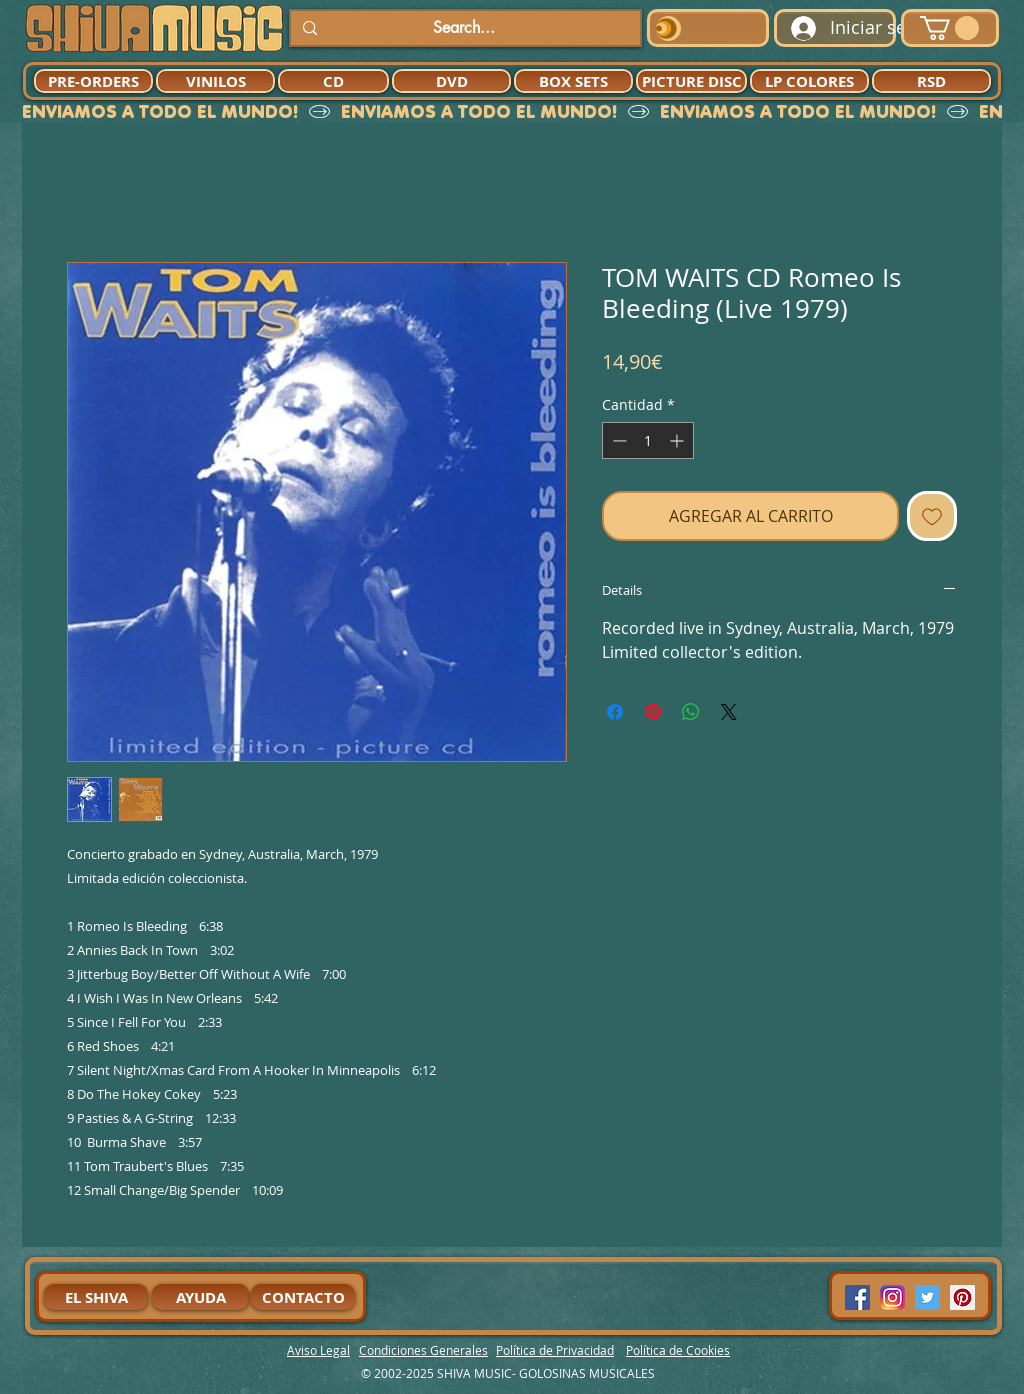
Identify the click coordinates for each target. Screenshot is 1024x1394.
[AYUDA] (200, 1297)
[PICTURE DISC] (691, 81)
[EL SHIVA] (96, 1297)
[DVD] (451, 81)
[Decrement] (617, 440)
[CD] (333, 81)
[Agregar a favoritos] (932, 516)
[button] (949, 28)
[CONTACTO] (303, 1297)
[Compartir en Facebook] (615, 712)
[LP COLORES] (809, 81)
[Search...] (463, 28)
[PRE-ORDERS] (93, 81)
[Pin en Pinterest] (653, 712)
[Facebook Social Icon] (857, 1297)
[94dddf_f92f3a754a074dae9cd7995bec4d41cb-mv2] (892, 1297)
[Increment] (678, 440)
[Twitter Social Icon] (927, 1297)
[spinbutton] (648, 440)
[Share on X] (729, 712)
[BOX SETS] (573, 81)
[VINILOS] (215, 81)
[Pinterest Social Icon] (962, 1297)
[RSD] (931, 81)
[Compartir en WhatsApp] (691, 712)
